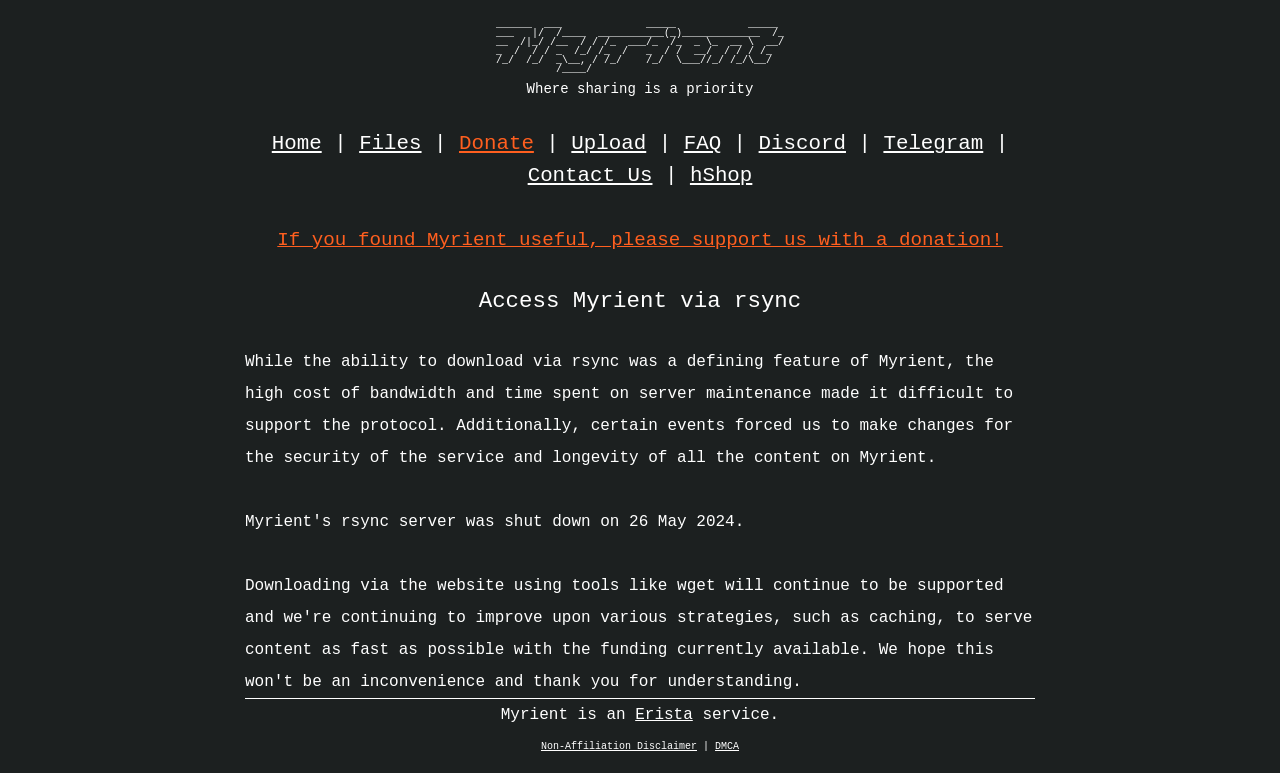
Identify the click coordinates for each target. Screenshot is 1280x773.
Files (390, 144)
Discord (802, 144)
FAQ (702, 144)
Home (297, 144)
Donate (496, 144)
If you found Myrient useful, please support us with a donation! (639, 239)
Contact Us (590, 176)
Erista (664, 720)
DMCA (727, 752)
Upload (608, 144)
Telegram (933, 144)
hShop (721, 176)
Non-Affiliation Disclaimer (619, 752)
